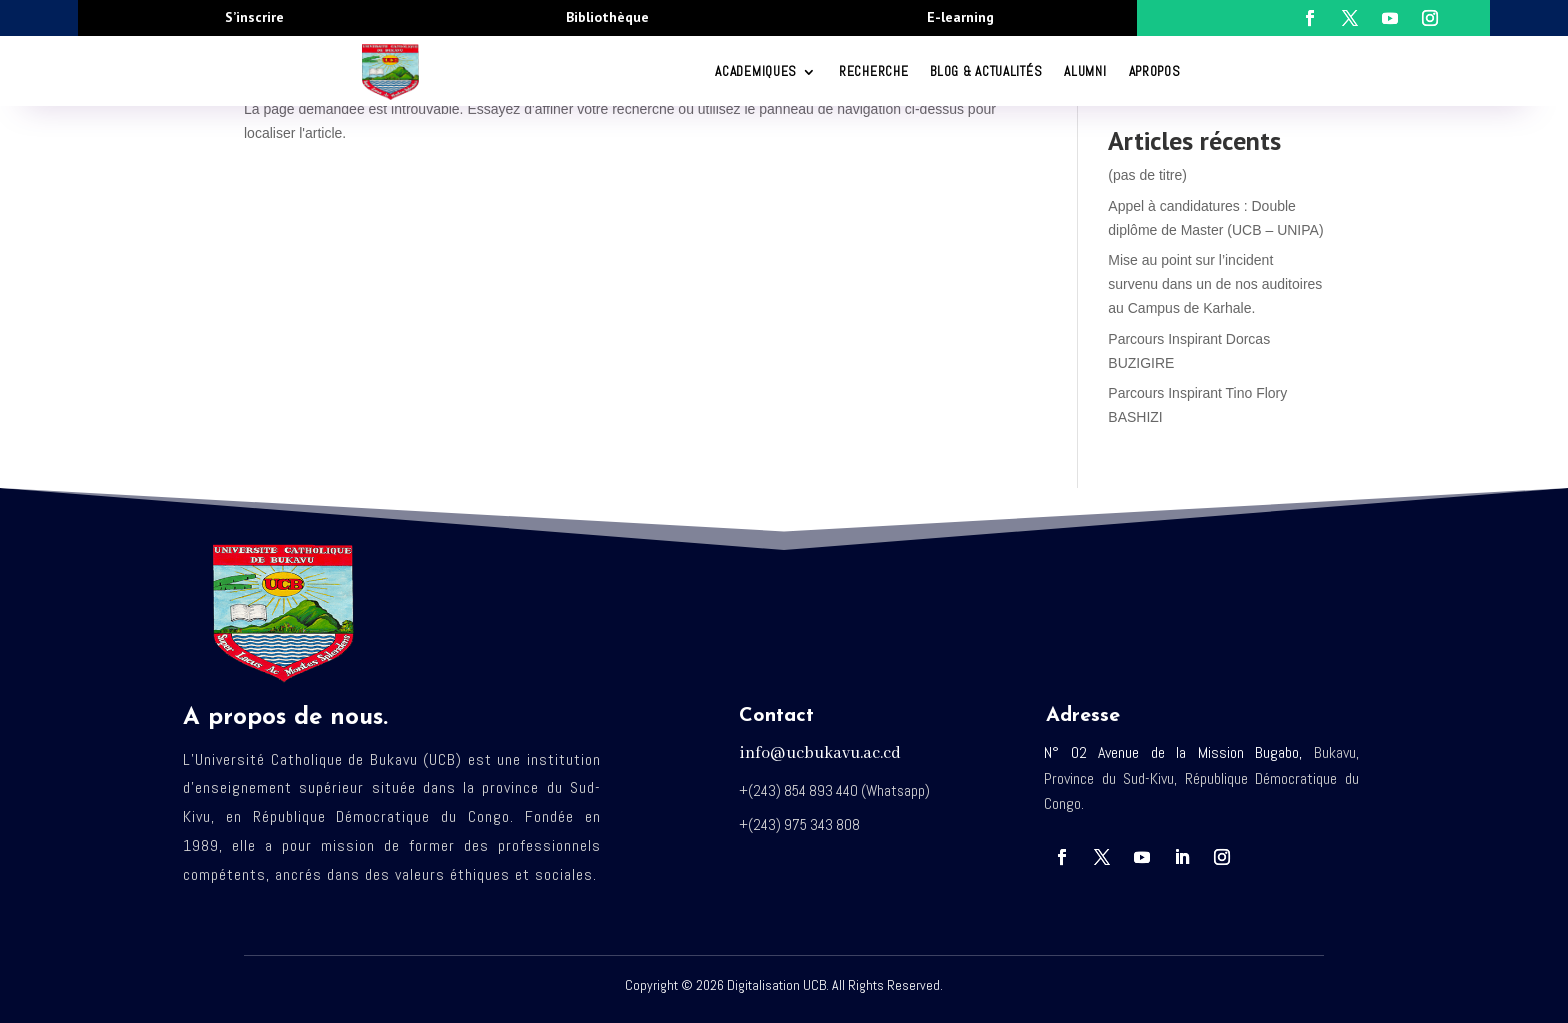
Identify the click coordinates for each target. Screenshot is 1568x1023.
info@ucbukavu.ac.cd (820, 753)
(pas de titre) (1147, 175)
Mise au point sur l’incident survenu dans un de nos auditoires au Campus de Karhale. (1215, 284)
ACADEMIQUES (756, 71)
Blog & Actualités (986, 71)
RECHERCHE (873, 71)
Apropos (1155, 71)
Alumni (1085, 71)
